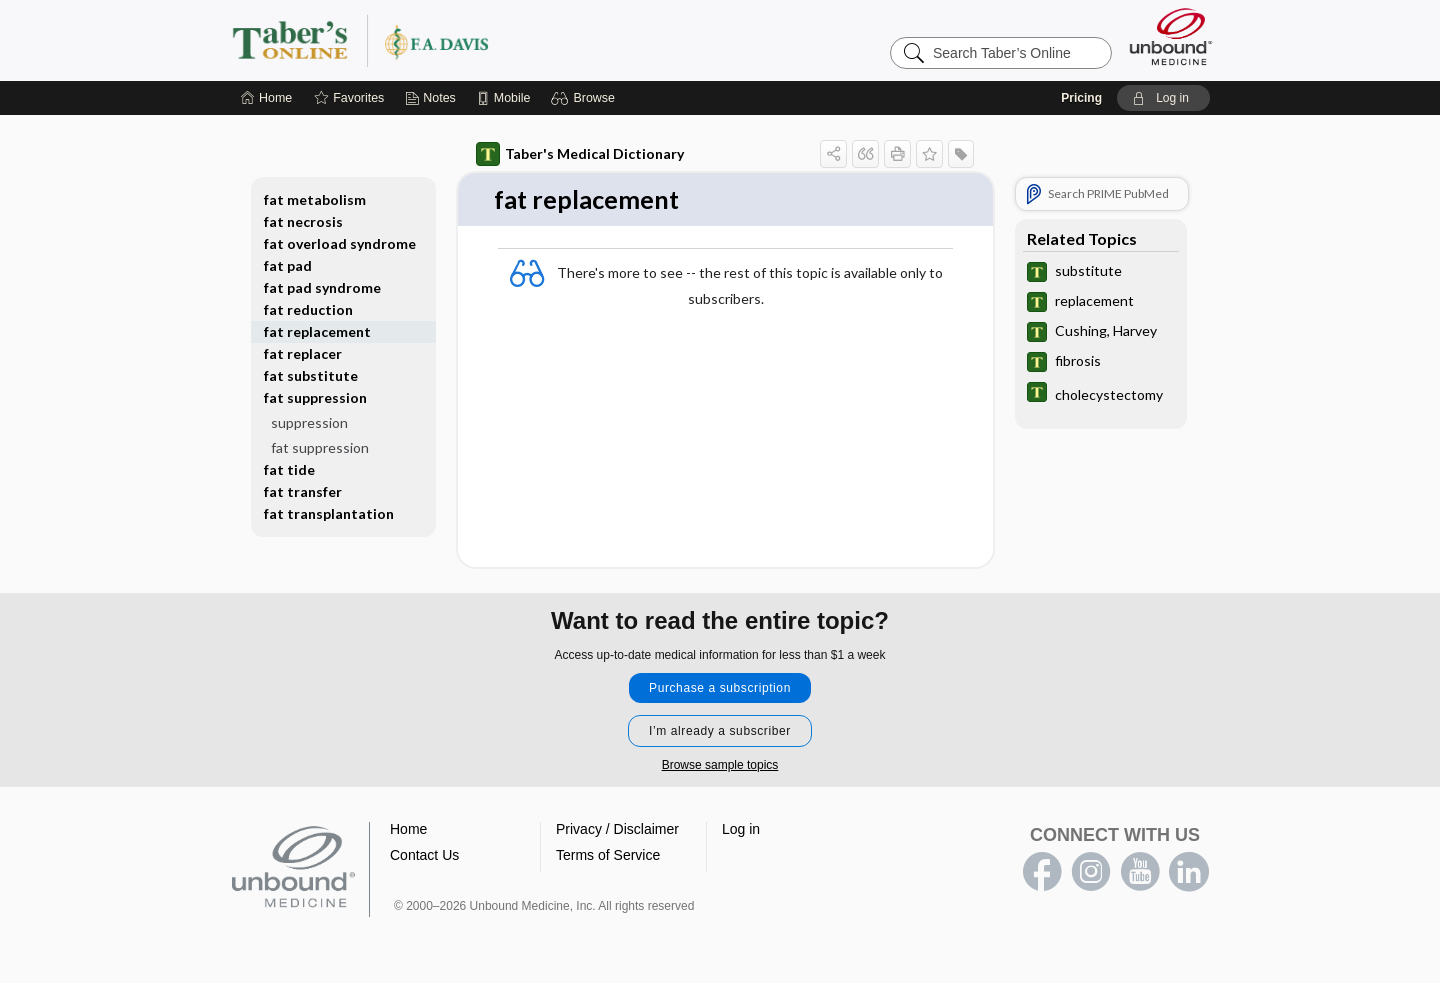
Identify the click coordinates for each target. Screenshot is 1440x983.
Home (408, 830)
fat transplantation (329, 513)
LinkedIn (1189, 873)
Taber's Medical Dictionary (580, 154)
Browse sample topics (720, 766)
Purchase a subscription (720, 689)
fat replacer (303, 353)
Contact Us (424, 856)
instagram (1091, 873)
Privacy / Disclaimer (617, 830)
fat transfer (303, 491)
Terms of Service (608, 856)
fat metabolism (315, 199)
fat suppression (315, 397)
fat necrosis (303, 221)
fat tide (289, 469)
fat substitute (311, 375)
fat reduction (308, 309)
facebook (1042, 873)
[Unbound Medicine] (1171, 36)
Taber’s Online (480, 40)
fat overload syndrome (340, 243)
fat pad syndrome (322, 287)
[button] (585, 98)
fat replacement (317, 331)
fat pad (288, 265)
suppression (309, 422)
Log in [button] (741, 830)
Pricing (1081, 98)
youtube (1140, 873)
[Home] (266, 98)
